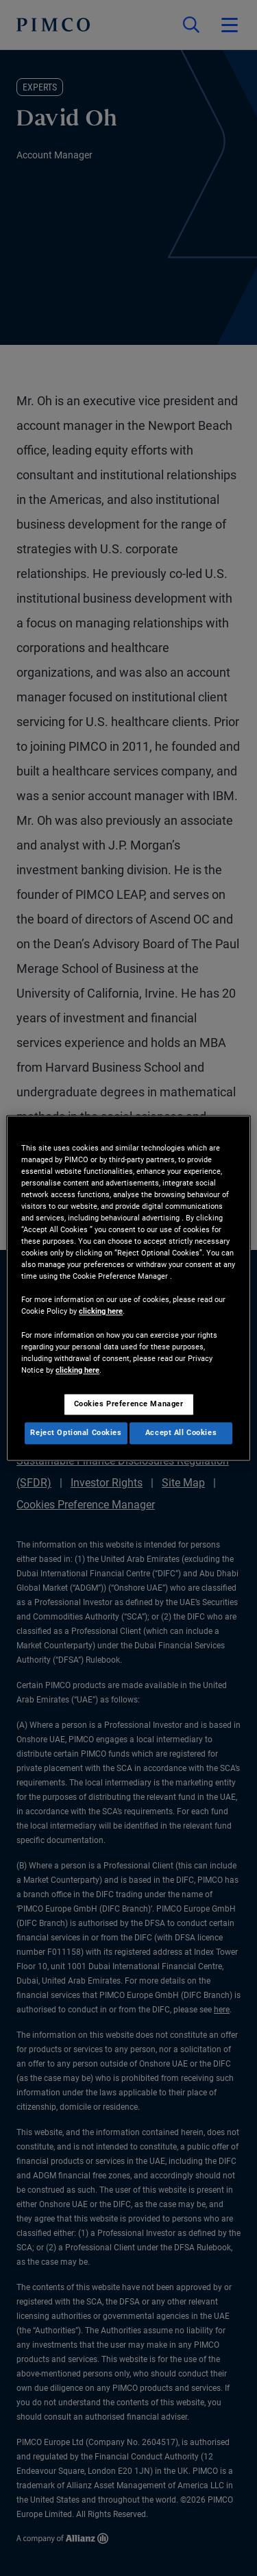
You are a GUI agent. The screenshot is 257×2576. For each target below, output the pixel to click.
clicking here (101, 1311)
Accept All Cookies (181, 1432)
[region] (128, 1288)
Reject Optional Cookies (75, 1432)
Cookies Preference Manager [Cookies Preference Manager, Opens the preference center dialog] (129, 1403)
